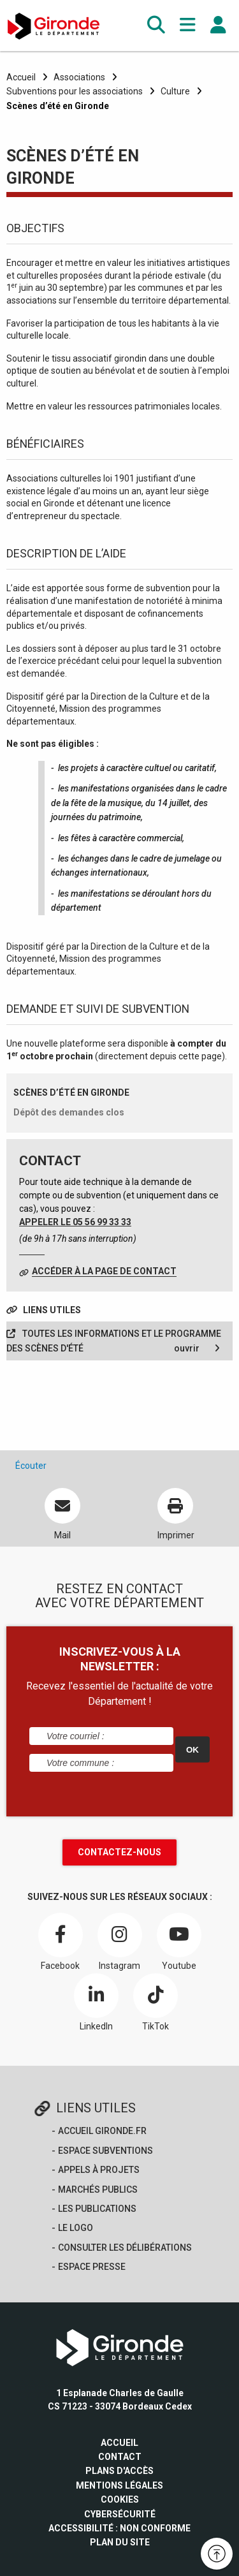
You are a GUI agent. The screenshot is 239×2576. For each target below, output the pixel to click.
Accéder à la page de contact (104, 1271)
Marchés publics (98, 2189)
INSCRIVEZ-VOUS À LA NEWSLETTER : (119, 1659)
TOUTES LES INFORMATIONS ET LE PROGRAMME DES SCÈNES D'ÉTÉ (113, 1341)
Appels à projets (99, 2170)
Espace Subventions (105, 2150)
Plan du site (120, 2542)
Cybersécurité (120, 2514)
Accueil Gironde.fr (102, 2131)
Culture (175, 91)
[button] (156, 25)
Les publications (97, 2209)
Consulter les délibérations (125, 2247)
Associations (79, 77)
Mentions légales (119, 2485)
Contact (119, 2457)
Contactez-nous (119, 1852)
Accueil (21, 77)
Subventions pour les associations (74, 91)
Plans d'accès (119, 2471)
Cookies (120, 2499)
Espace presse (92, 2267)
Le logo (75, 2228)
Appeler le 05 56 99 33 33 (75, 1222)
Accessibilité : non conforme (119, 2528)
